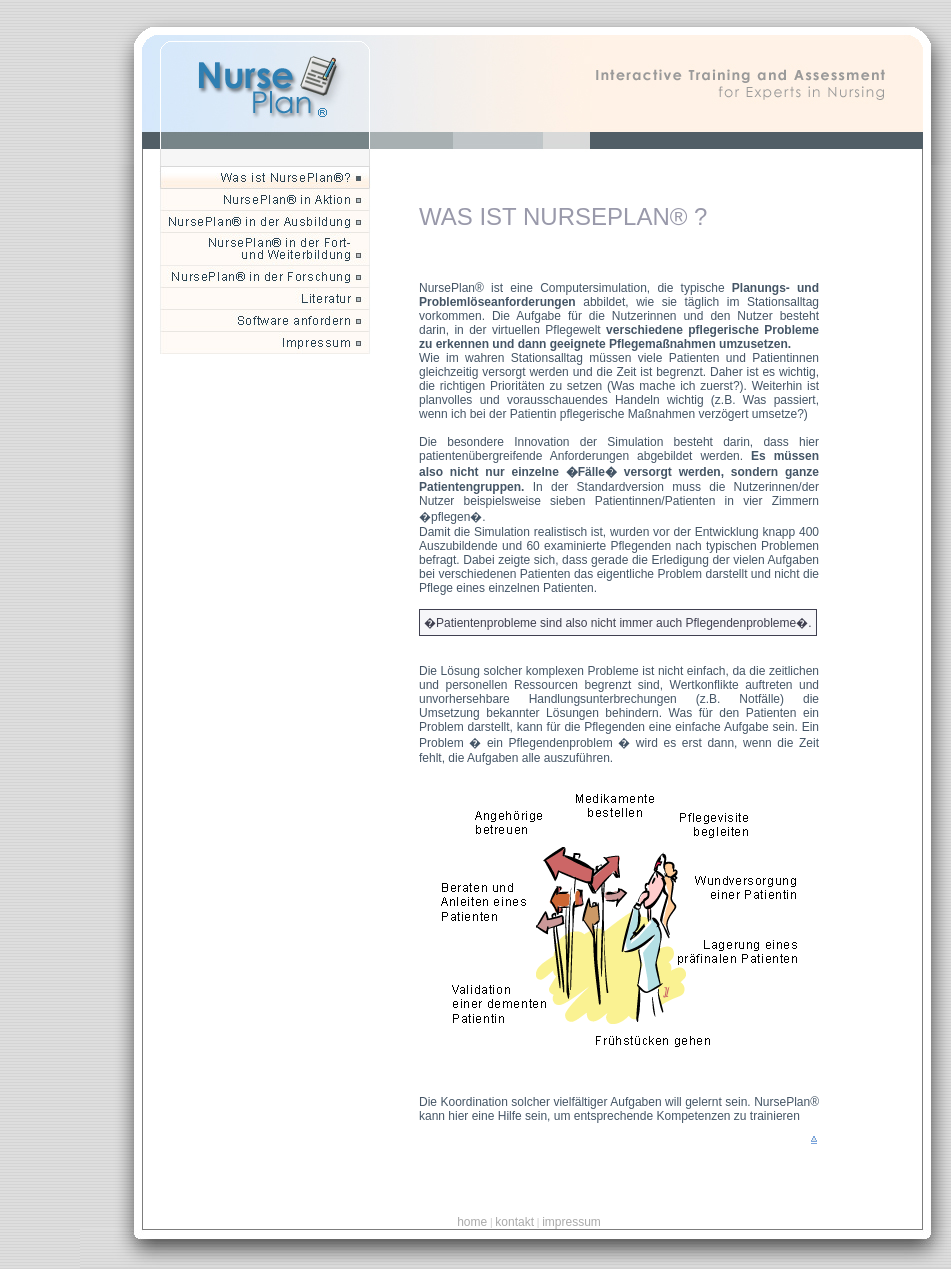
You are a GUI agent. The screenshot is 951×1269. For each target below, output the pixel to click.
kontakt (514, 1222)
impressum (571, 1222)
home (472, 1222)
